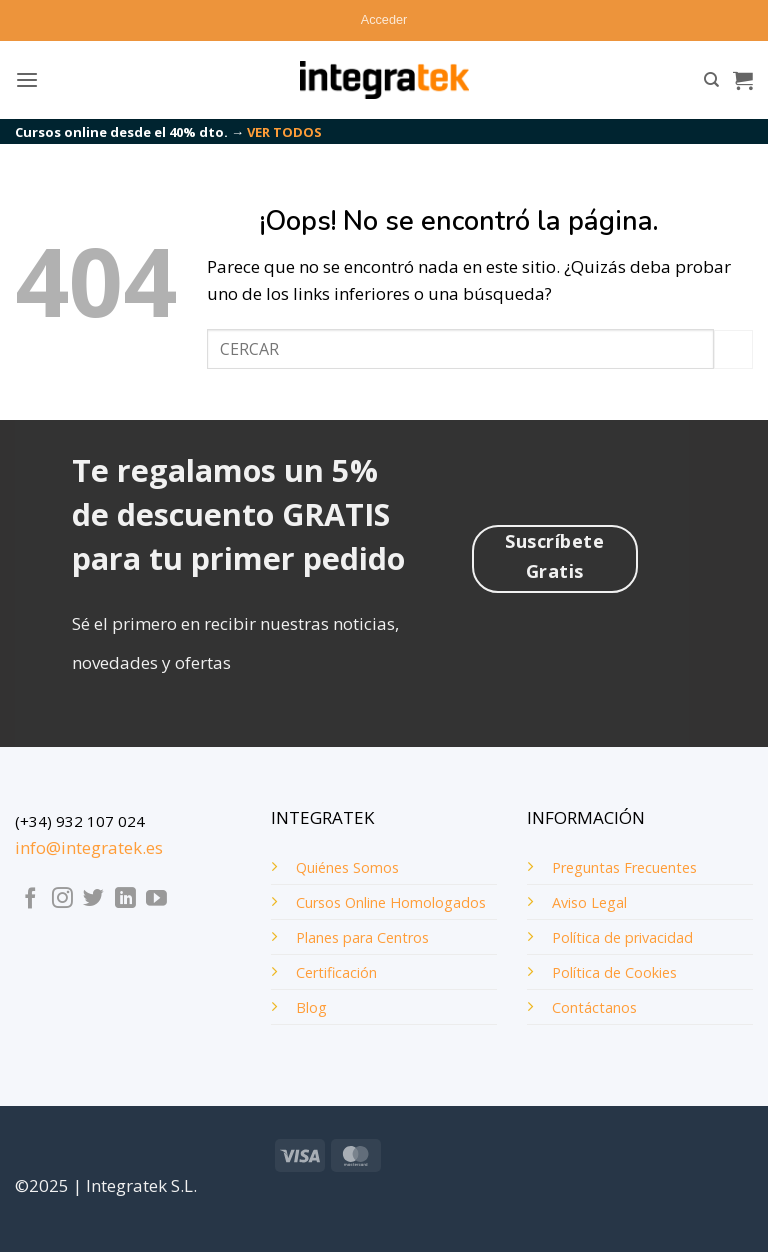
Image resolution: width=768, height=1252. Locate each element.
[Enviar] (733, 349)
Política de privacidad (622, 937)
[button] (384, 20)
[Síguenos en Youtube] (156, 899)
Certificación (336, 972)
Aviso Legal (589, 902)
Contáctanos (594, 1007)
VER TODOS (284, 132)
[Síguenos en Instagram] (62, 899)
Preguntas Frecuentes (624, 867)
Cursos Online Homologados (391, 902)
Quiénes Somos (347, 867)
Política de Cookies (614, 972)
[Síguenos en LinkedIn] (125, 899)
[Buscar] (711, 80)
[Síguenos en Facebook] (30, 899)
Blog (311, 1007)
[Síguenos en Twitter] (93, 899)
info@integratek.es (89, 847)
